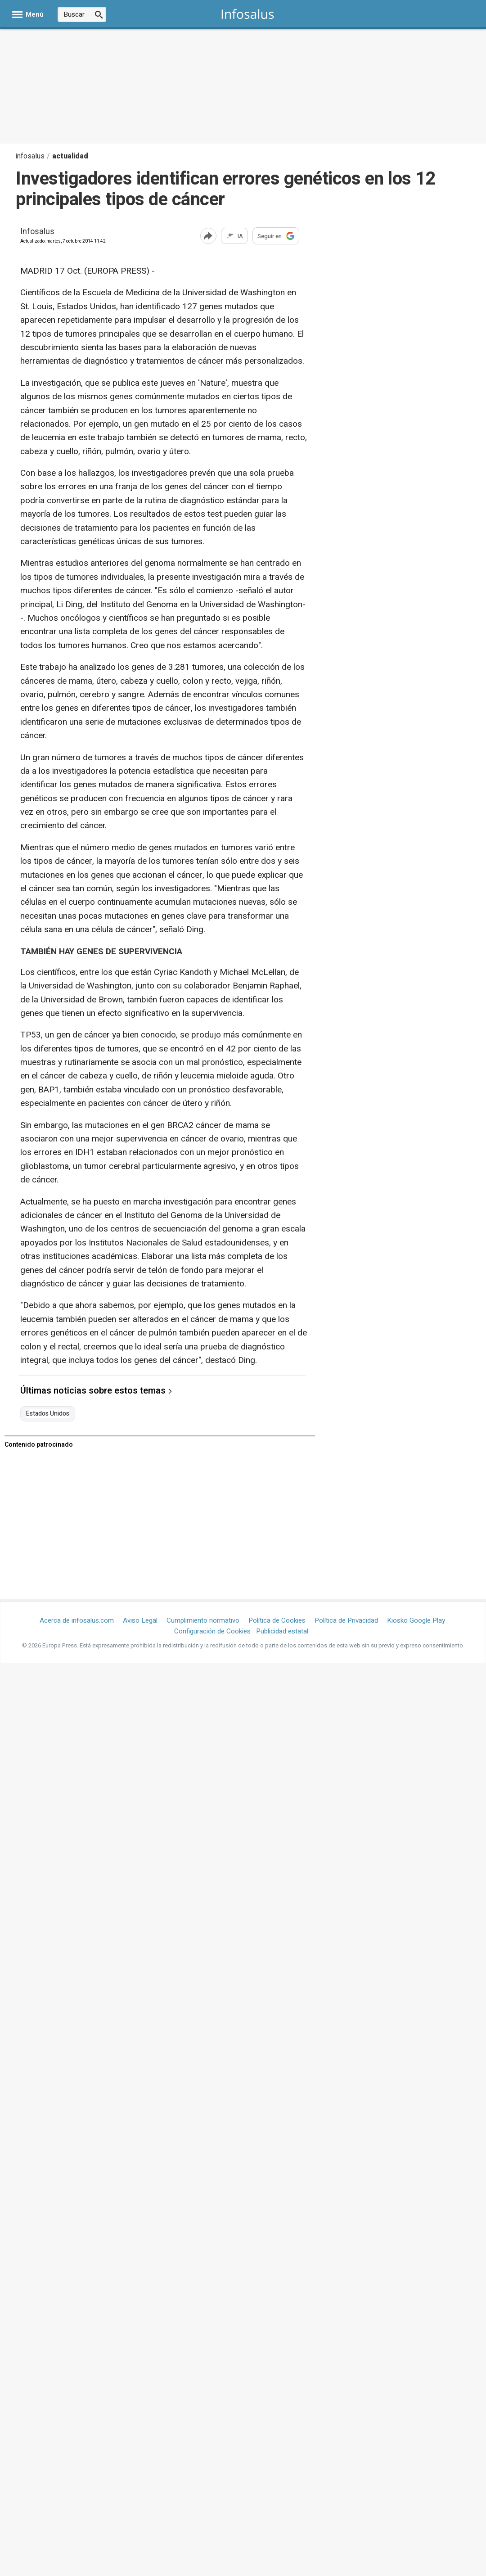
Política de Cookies (277, 1620)
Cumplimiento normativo (202, 1620)
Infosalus (37, 232)
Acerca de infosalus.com (77, 1620)
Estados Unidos (47, 1413)
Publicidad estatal (282, 1631)
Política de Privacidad (346, 1620)
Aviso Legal (140, 1620)
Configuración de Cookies (212, 1631)
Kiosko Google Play (416, 1620)
